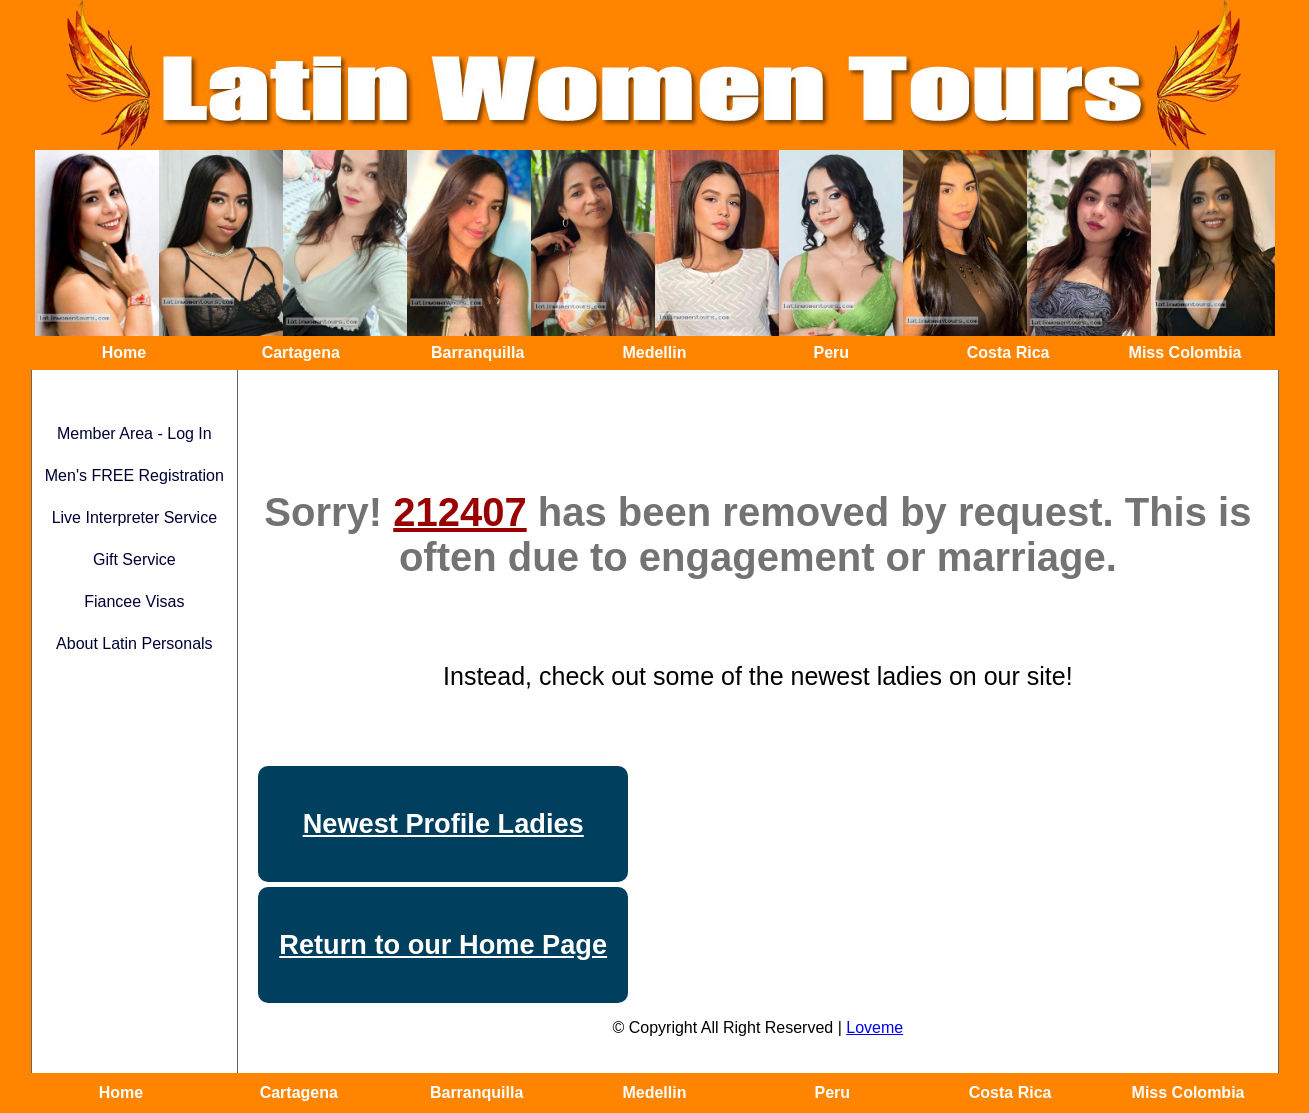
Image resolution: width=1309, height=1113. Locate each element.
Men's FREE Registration (134, 475)
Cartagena (301, 352)
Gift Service (134, 559)
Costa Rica (1008, 352)
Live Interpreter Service (134, 517)
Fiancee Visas (134, 601)
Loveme (874, 1027)
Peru (832, 352)
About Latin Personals (134, 643)
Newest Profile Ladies (443, 823)
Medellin (654, 352)
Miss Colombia (1185, 352)
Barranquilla (477, 352)
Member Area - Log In (134, 433)
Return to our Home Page (443, 944)
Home (124, 352)
